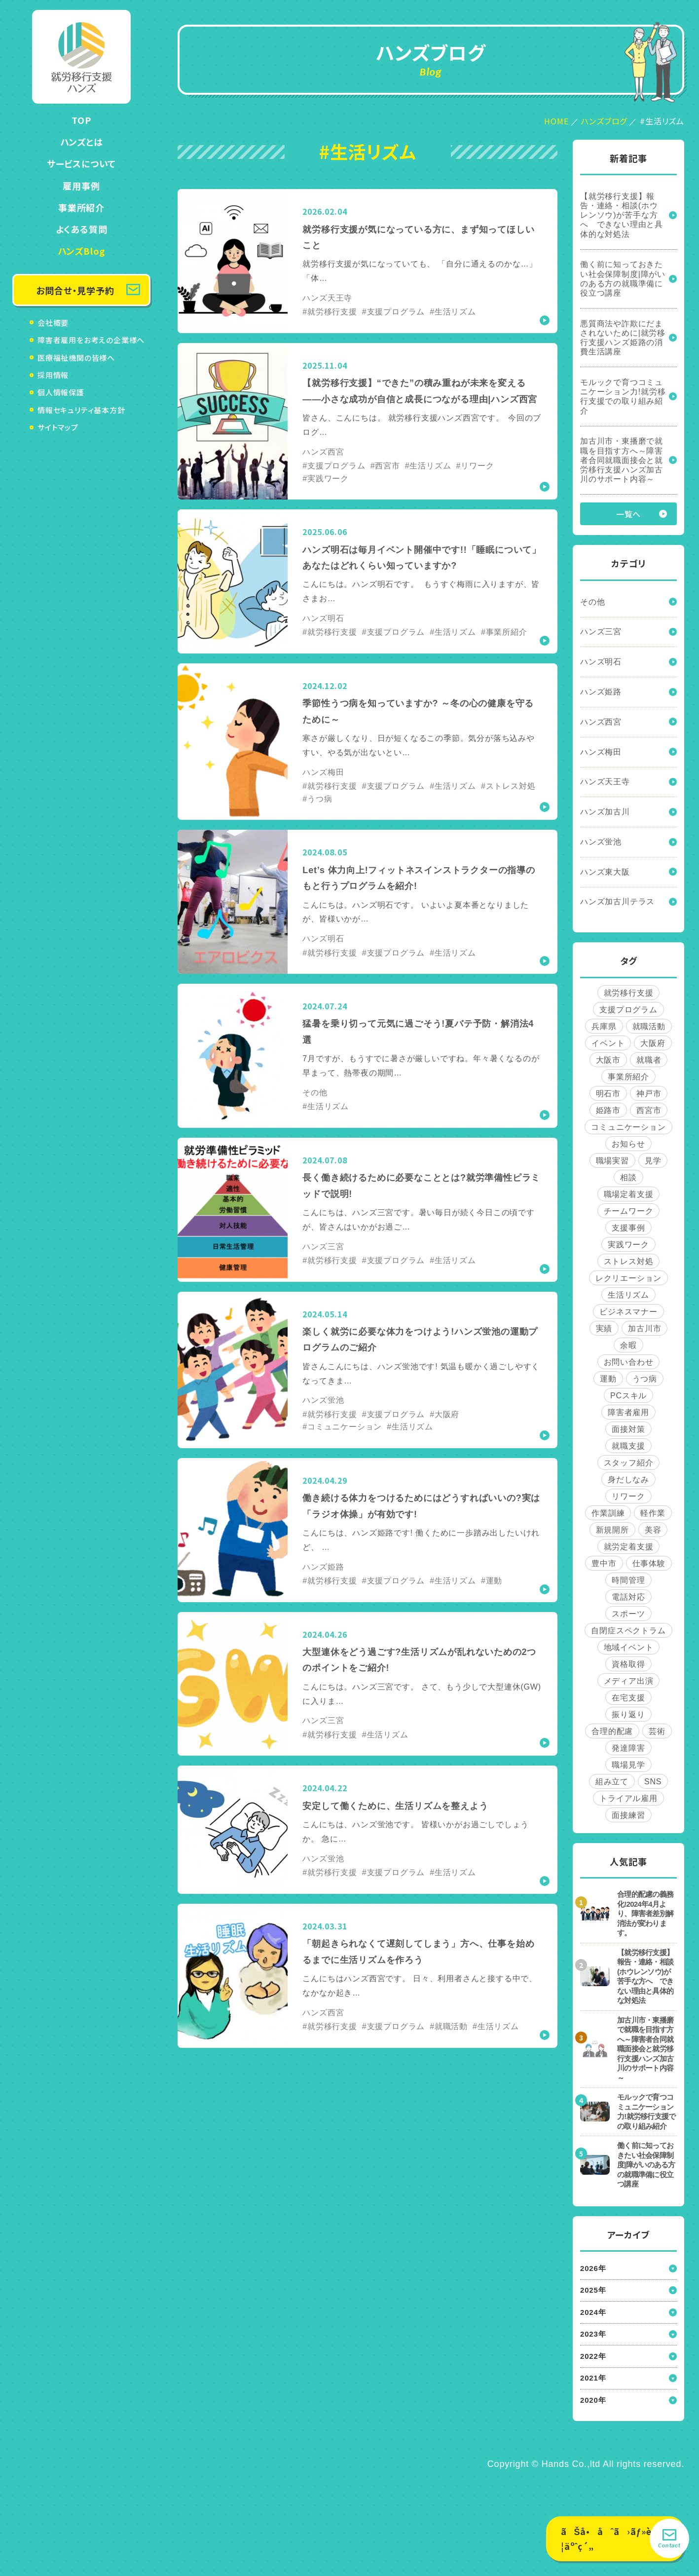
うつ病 (644, 1379)
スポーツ (628, 1614)
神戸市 (648, 1093)
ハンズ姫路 (601, 692)
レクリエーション (628, 1278)
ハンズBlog (82, 250)
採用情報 (53, 375)
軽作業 (652, 1513)
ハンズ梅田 (601, 752)
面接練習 (628, 1815)
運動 (608, 1379)
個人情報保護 (60, 392)
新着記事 (628, 158)
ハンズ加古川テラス (617, 901)
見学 (653, 1160)
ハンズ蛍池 (601, 842)
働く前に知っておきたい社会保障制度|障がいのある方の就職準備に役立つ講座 (622, 278)
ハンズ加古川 (605, 811)
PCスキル (628, 1395)
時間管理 (628, 1580)
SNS (653, 1781)
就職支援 (628, 1446)
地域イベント (629, 1647)
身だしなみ (628, 1479)
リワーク (628, 1496)
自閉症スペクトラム (628, 1630)
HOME (556, 121)
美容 (653, 1530)
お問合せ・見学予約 (75, 290)
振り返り (628, 1714)
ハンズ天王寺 (605, 781)
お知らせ (628, 1144)
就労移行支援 (629, 993)
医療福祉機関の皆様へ (76, 357)
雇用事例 (81, 185)
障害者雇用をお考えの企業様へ (91, 340)
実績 (604, 1328)
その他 (592, 602)
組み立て (611, 1781)
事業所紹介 (81, 207)
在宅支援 (628, 1697)
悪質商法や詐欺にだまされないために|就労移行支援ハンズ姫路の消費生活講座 (622, 337)
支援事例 (628, 1228)
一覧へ (628, 514)
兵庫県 (603, 1026)
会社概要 (53, 322)
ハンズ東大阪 (605, 872)
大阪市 (608, 1060)
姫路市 (608, 1110)
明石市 (608, 1093)
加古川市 (644, 1328)
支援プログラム (628, 1009)
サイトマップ (57, 427)
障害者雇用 (628, 1412)
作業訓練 (608, 1513)
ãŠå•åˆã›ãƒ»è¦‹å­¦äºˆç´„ (614, 2539)
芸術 (657, 1731)
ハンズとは (81, 141)
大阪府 (652, 1043)
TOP (81, 120)
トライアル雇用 (628, 1798)
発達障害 (628, 1748)
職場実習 (612, 1160)
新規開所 (612, 1530)
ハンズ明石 (601, 661)
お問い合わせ (629, 1362)
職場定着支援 (629, 1194)
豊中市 (603, 1563)
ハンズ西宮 (601, 722)
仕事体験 (648, 1563)
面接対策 (628, 1429)
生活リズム (628, 1295)
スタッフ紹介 (629, 1463)
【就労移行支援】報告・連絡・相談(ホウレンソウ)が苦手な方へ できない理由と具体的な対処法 (621, 215)
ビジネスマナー (628, 1311)
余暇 (628, 1345)
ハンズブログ (604, 121)
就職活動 (648, 1026)
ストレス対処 (629, 1261)
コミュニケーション (628, 1127)
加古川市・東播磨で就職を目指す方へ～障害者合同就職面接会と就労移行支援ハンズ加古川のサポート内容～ (621, 460)
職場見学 (628, 1765)
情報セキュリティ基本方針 (81, 410)
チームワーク (629, 1211)
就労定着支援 (629, 1546)
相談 (628, 1177)
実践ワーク (628, 1244)
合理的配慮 (612, 1731)
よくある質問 (82, 229)
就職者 (648, 1060)
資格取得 (628, 1664)
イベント (608, 1043)
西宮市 (648, 1110)
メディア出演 (629, 1681)
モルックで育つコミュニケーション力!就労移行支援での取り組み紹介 (622, 396)
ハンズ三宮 (601, 631)
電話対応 (628, 1597)
